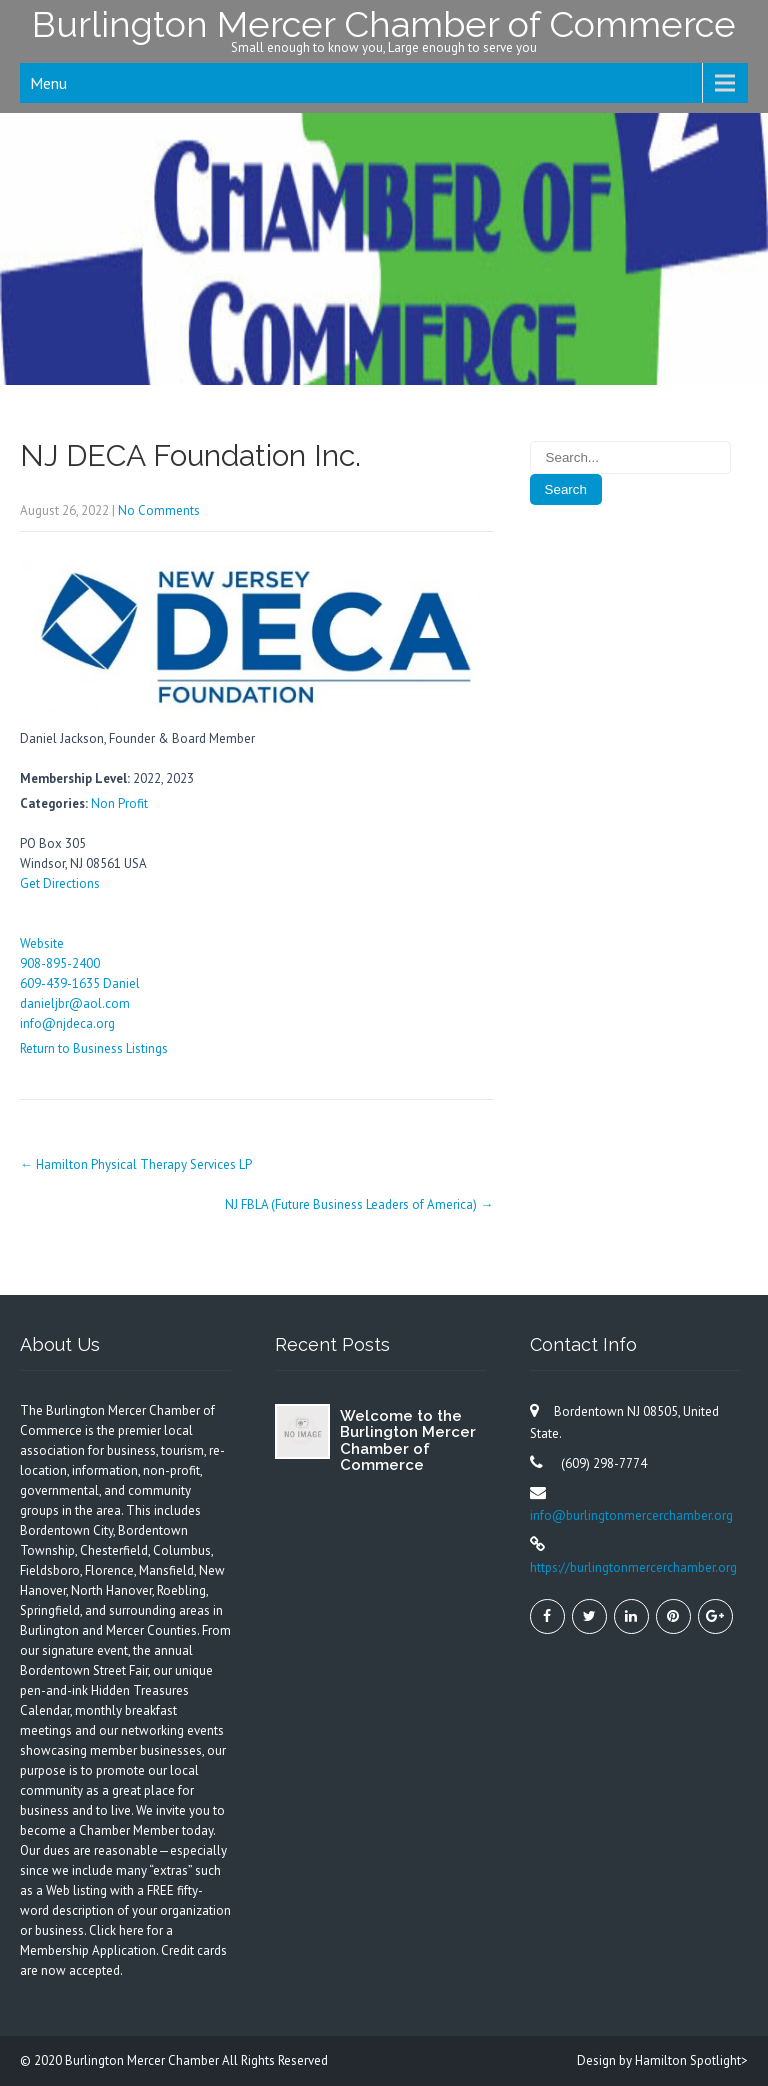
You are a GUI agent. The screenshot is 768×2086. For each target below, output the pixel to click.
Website (42, 943)
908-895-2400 (60, 963)
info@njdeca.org (67, 1023)
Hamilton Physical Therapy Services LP (136, 1164)
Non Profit (119, 803)
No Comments (159, 510)
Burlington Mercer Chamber (143, 2060)
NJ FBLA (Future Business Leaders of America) (359, 1204)
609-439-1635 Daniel (80, 983)
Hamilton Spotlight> (691, 2060)
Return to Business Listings (94, 1048)
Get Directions (60, 883)
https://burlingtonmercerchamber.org (633, 1567)
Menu (48, 83)
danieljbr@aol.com (75, 1003)
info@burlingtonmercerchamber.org (631, 1515)
